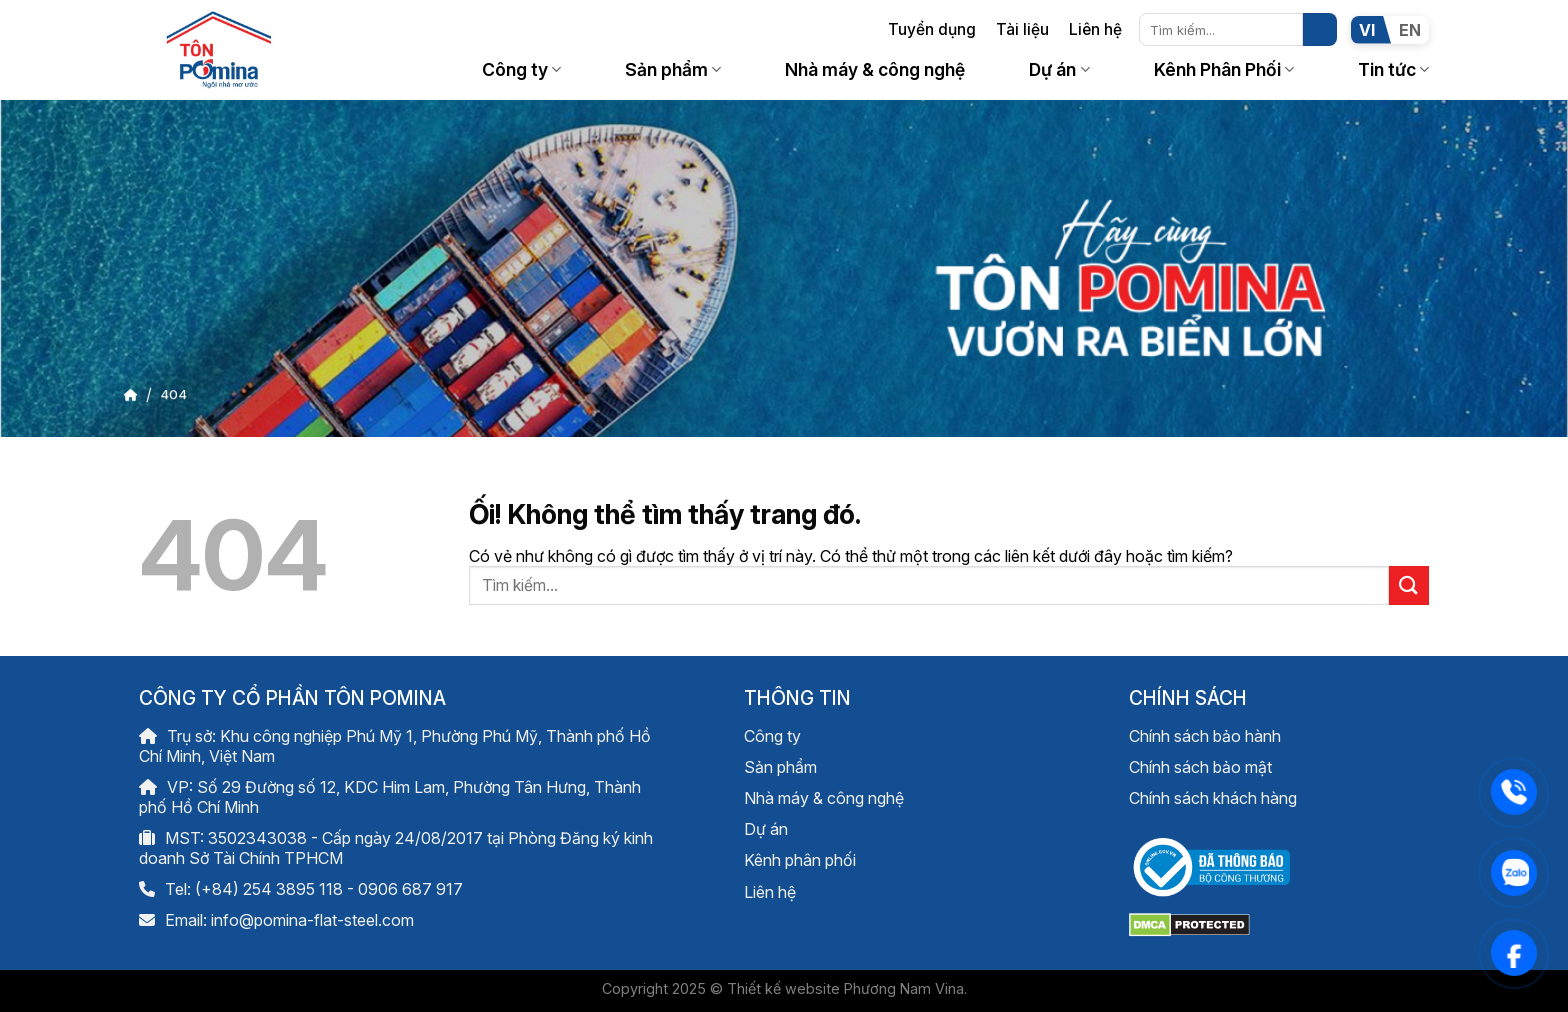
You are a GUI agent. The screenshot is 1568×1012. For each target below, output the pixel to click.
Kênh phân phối (800, 860)
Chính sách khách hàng (1213, 798)
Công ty (521, 69)
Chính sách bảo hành (1205, 736)
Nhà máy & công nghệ (875, 69)
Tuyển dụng (932, 29)
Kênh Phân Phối (1224, 69)
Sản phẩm (673, 69)
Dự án (1059, 69)
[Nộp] (1320, 30)
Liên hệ (1095, 29)
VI (1367, 30)
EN (1410, 30)
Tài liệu (1022, 29)
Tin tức (1393, 69)
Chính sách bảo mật (1200, 767)
